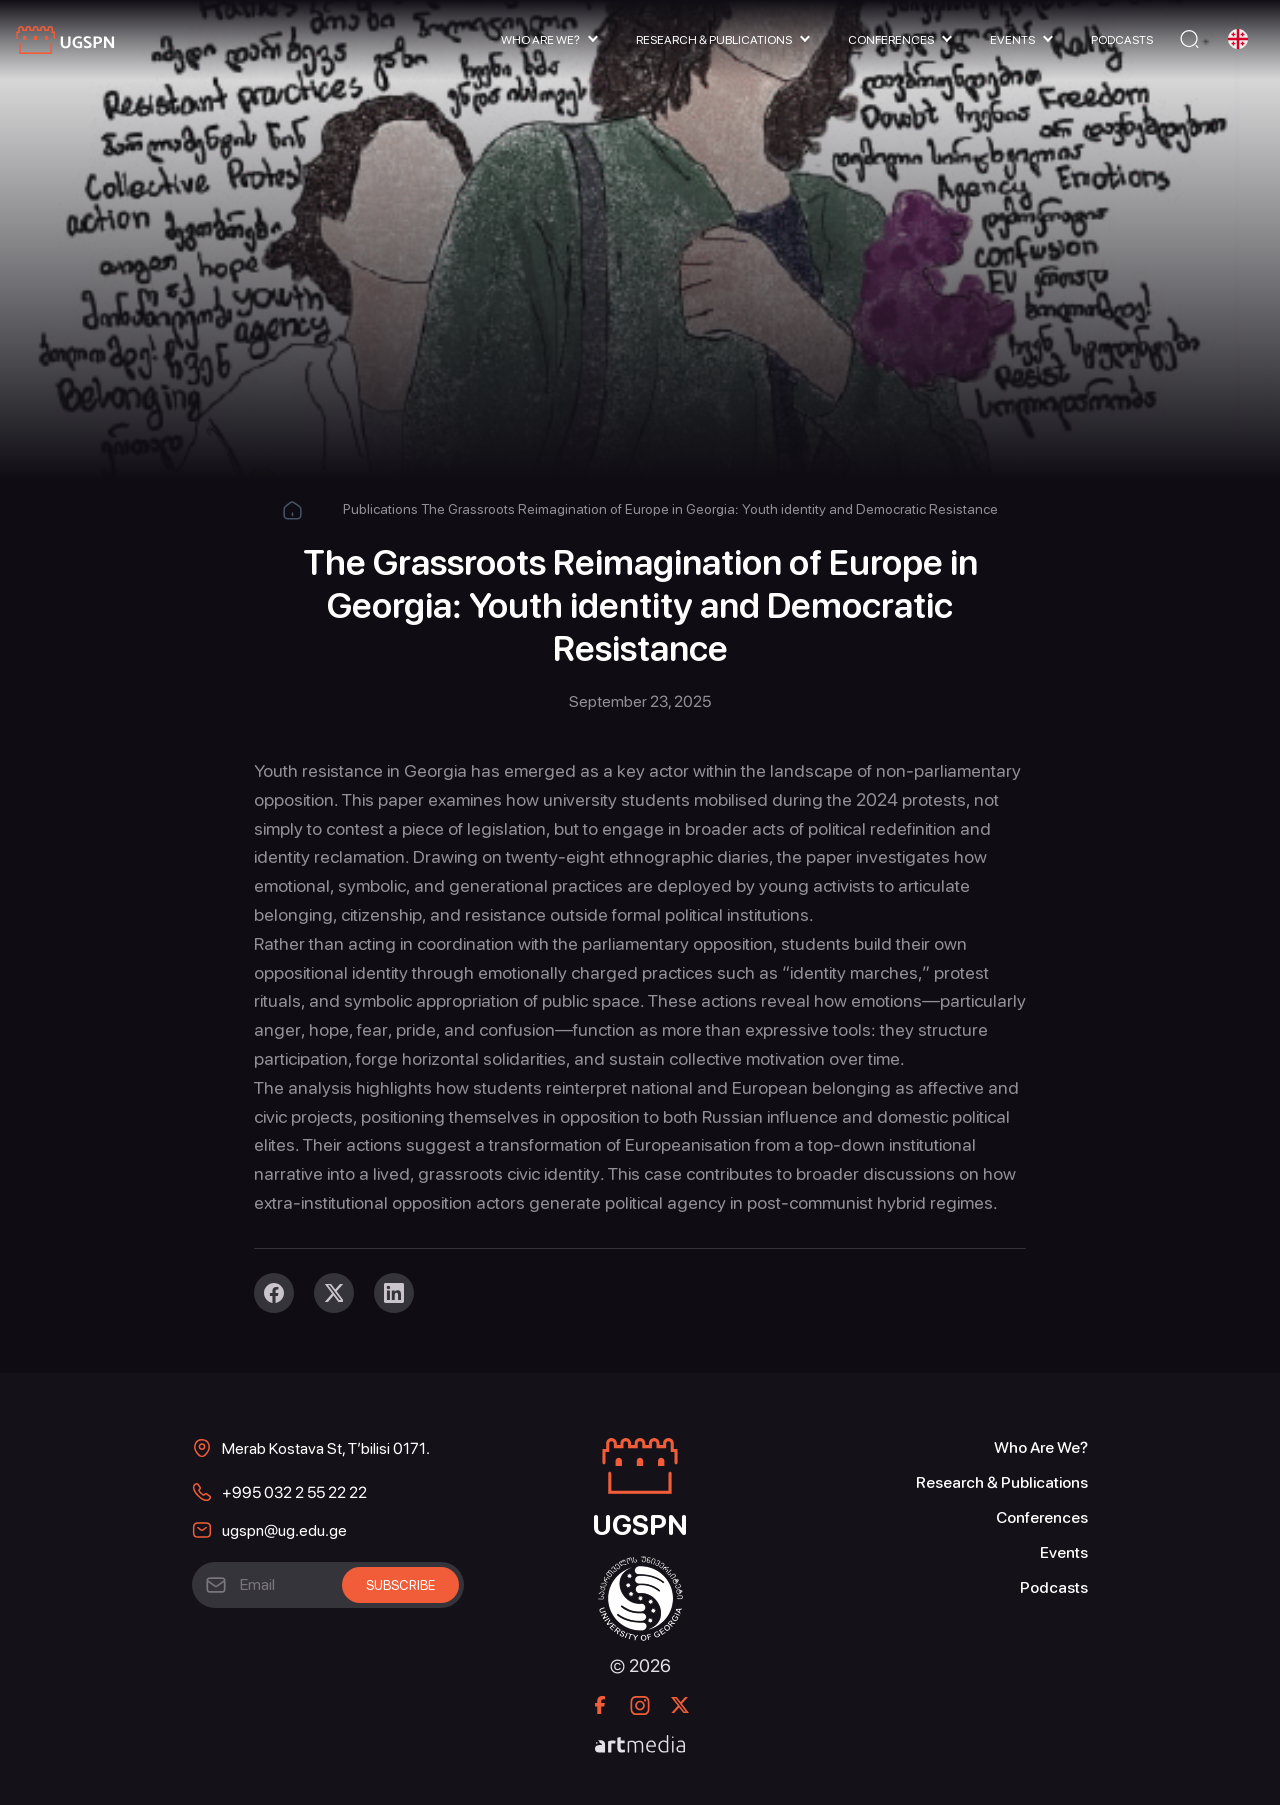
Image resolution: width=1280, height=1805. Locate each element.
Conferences (891, 40)
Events (1012, 40)
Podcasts (1122, 40)
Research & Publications (714, 40)
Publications (380, 509)
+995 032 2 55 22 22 (294, 1492)
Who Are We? (540, 40)
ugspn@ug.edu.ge (284, 1530)
